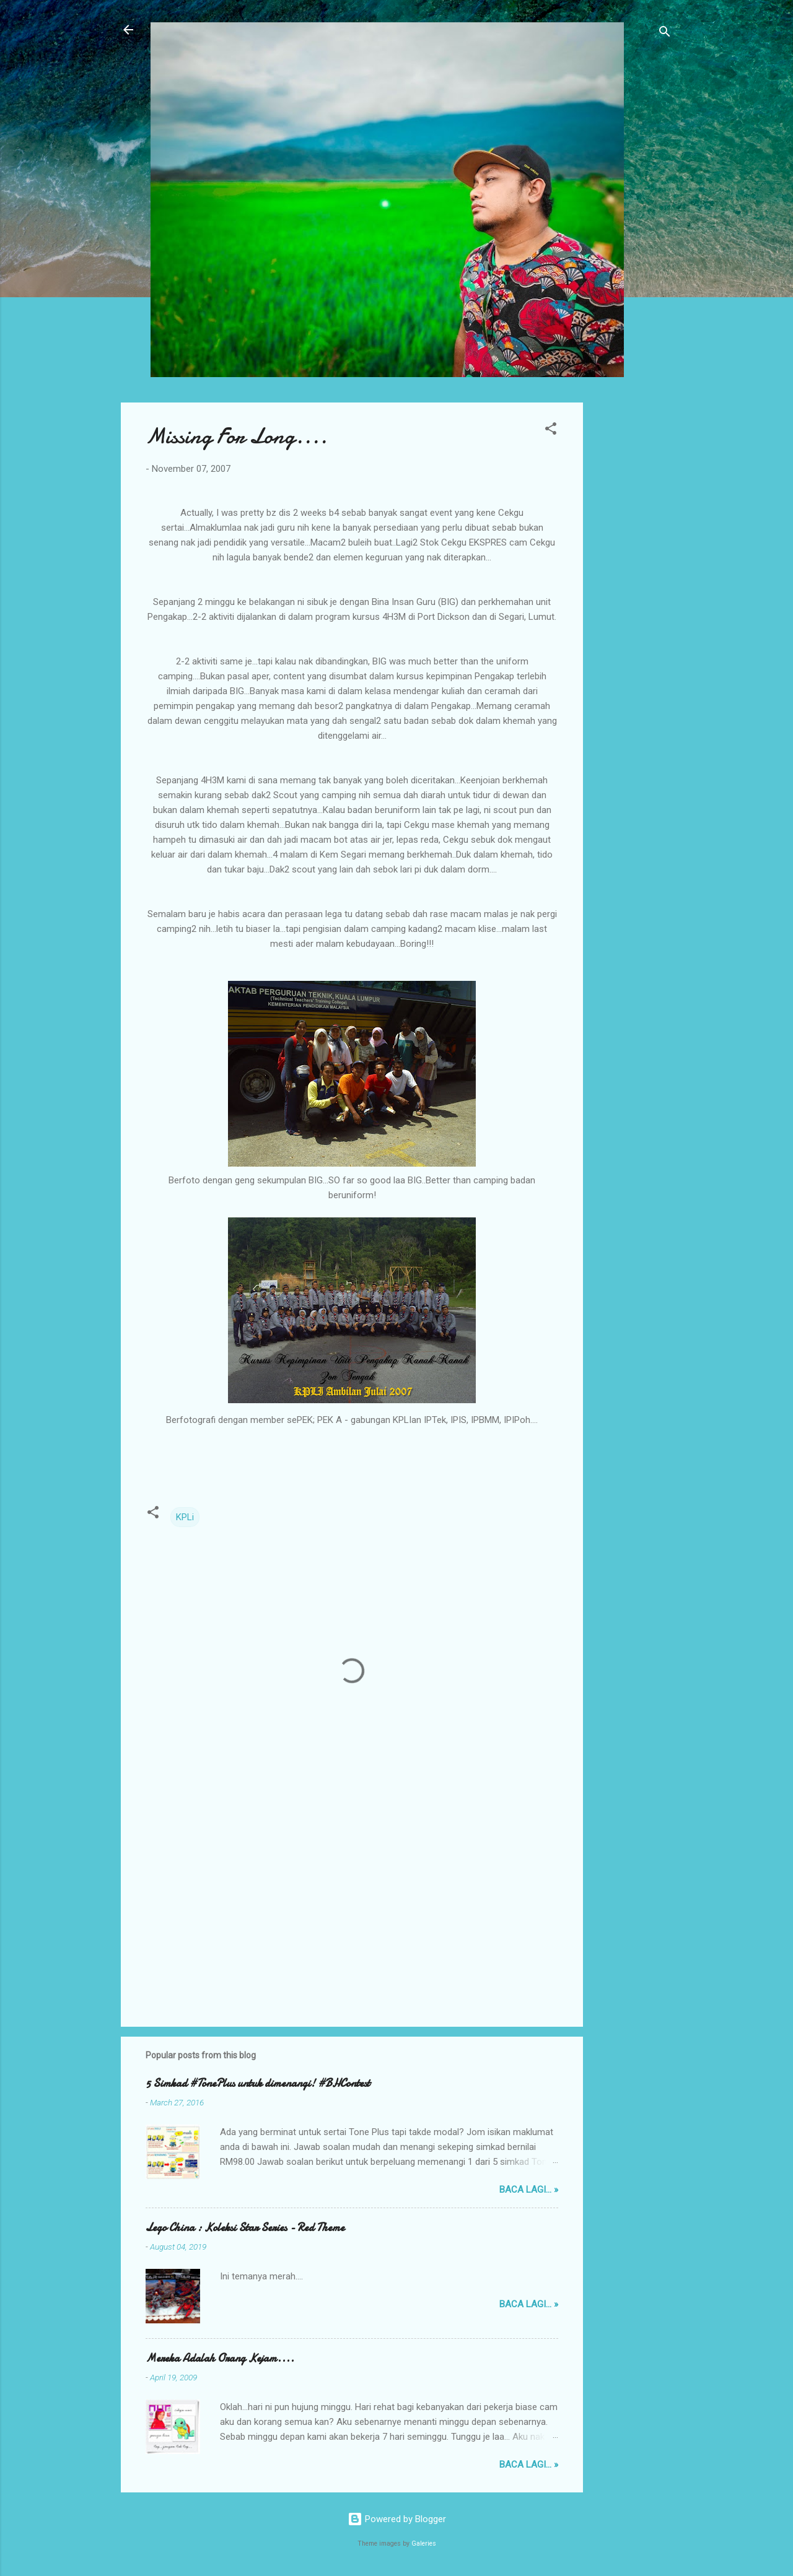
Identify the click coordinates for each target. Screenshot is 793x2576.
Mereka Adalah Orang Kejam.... (220, 2358)
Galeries (423, 2543)
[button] (550, 430)
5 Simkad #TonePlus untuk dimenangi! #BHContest (258, 2083)
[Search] (664, 34)
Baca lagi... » (528, 2189)
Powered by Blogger (397, 2519)
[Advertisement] (632, 588)
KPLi (185, 1517)
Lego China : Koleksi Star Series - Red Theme (245, 2227)
